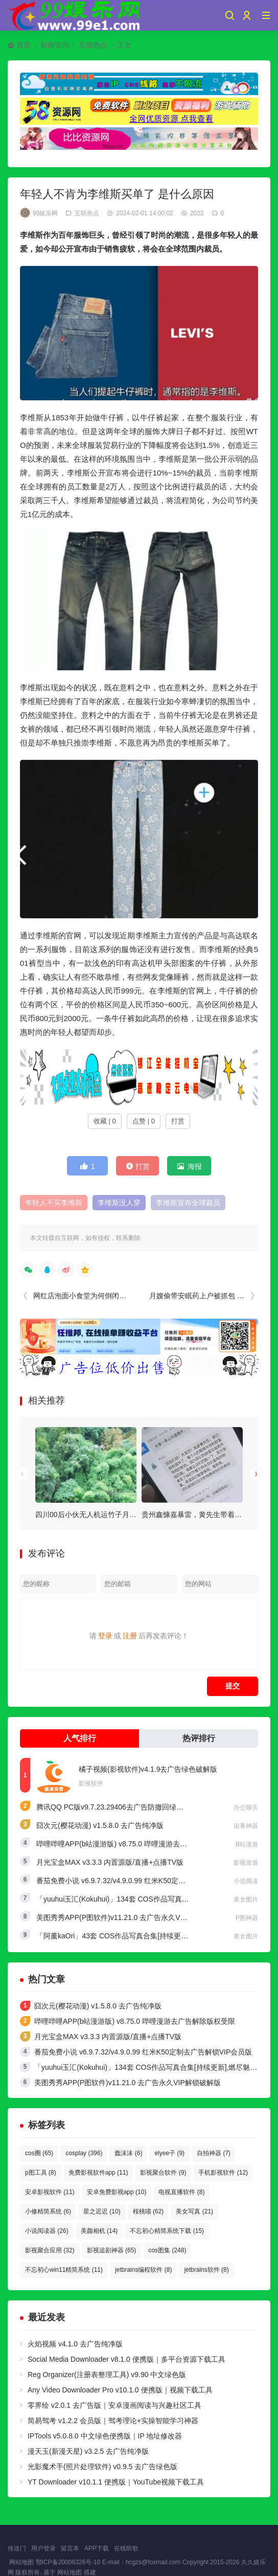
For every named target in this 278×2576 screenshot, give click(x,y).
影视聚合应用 (50, 2250)
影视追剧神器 (111, 2250)
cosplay (83, 2153)
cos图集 (167, 2250)
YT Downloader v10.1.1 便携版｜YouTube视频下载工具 (116, 2482)
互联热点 (93, 45)
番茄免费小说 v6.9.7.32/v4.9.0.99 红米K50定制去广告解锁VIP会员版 (145, 1881)
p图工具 (40, 2172)
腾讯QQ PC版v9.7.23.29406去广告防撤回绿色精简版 (120, 1807)
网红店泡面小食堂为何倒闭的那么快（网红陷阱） (112, 1296)
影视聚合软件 (163, 2172)
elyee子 (169, 2153)
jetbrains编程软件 (143, 2269)
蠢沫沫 (128, 2153)
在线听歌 (126, 2548)
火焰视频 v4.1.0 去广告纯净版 (75, 2344)
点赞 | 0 (143, 1121)
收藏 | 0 (105, 1121)
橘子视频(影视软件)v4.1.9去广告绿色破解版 (148, 1769)
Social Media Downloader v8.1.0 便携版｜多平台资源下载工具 (126, 2359)
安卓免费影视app (117, 2192)
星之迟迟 (102, 2211)
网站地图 (21, 2562)
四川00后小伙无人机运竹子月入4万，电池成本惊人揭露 (123, 1514)
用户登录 (43, 2548)
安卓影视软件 (50, 2192)
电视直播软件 (181, 2192)
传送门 (17, 2548)
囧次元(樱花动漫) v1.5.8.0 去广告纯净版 (100, 1825)
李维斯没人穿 (119, 1203)
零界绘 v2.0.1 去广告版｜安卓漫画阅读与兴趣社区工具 (114, 2405)
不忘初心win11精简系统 (64, 2269)
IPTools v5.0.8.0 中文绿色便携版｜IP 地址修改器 (105, 2436)
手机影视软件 (223, 2172)
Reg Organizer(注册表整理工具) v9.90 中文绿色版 (107, 2374)
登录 (105, 1636)
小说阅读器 (46, 2230)
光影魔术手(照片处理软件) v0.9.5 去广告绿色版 (102, 2466)
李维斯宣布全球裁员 (188, 1203)
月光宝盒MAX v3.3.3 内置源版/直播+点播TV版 (109, 1862)
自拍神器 (213, 2153)
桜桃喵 (148, 2211)
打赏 (177, 1121)
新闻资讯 (54, 45)
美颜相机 (99, 2230)
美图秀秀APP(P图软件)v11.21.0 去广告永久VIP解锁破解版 (129, 1917)
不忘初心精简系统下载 (167, 2230)
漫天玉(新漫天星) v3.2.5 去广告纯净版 (88, 2451)
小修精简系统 (48, 2211)
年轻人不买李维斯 (53, 1203)
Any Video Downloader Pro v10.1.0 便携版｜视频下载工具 (120, 2390)
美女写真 (194, 2211)
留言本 (70, 2548)
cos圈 (39, 2153)
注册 (130, 1636)
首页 (23, 45)
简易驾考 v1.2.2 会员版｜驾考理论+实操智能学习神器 (113, 2420)
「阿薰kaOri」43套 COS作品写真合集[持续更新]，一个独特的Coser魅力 (151, 1936)
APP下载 (96, 2548)
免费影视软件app (98, 2172)
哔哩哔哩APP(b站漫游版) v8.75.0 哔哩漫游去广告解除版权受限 (136, 1844)
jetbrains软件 (206, 2269)
